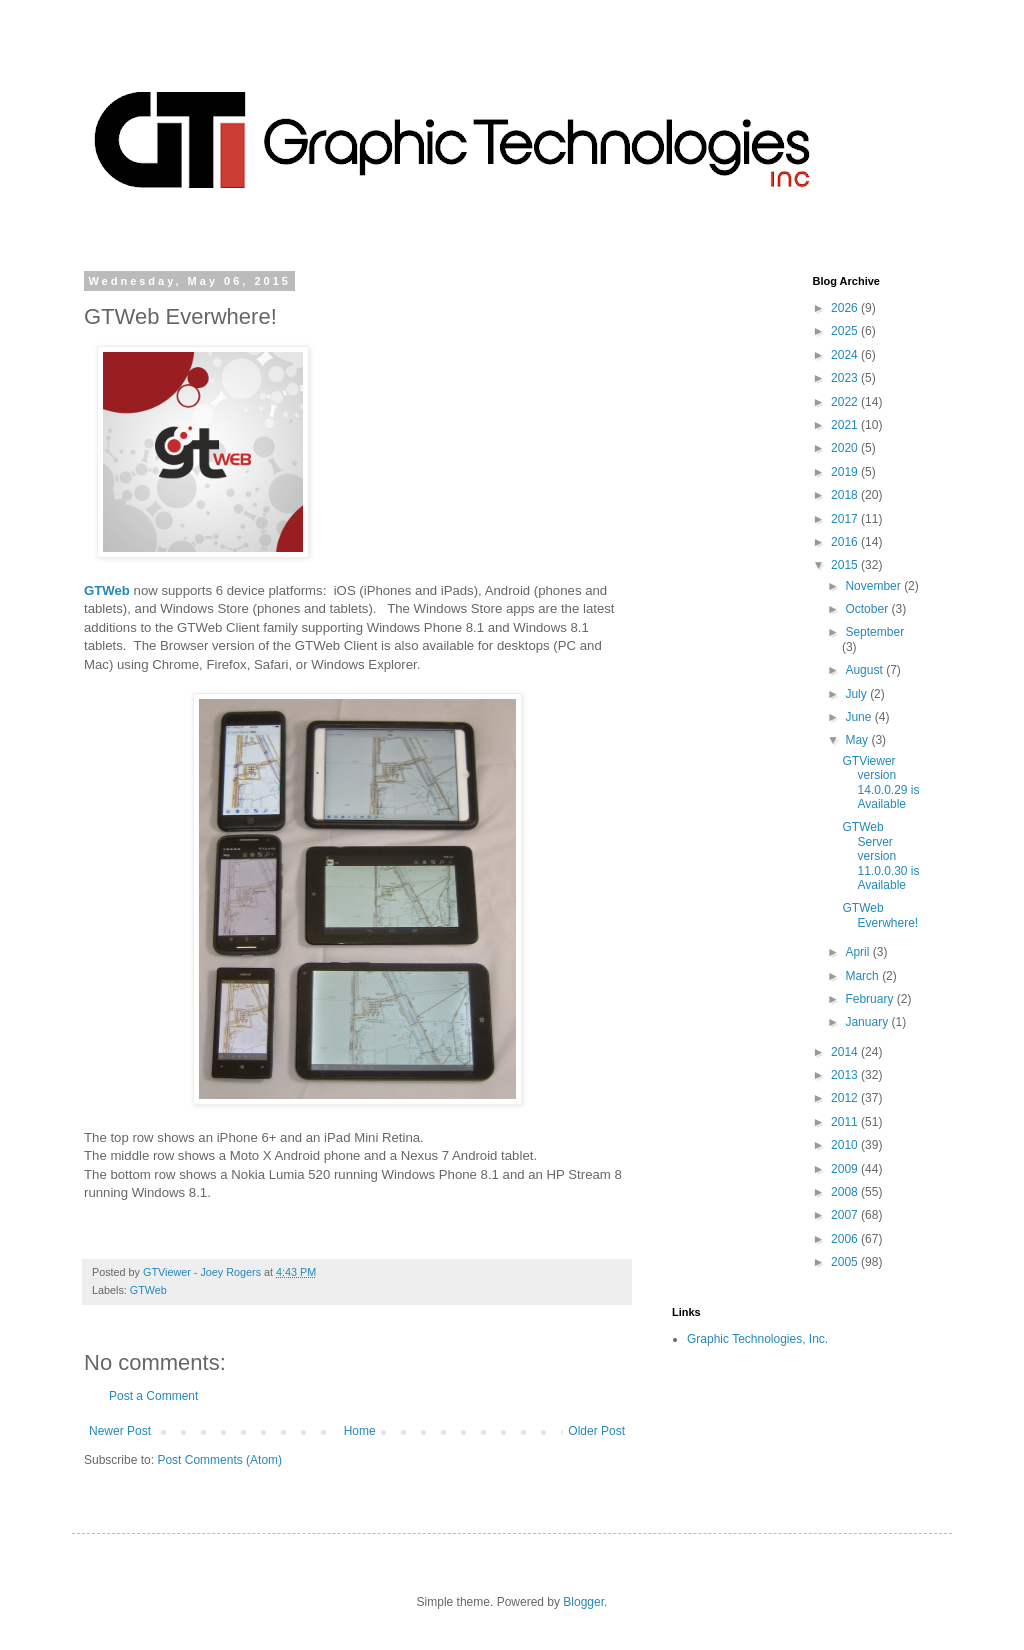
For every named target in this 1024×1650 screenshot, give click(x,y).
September (874, 632)
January (868, 1022)
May (858, 740)
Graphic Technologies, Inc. (757, 1339)
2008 (846, 1192)
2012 (846, 1098)
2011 (846, 1122)
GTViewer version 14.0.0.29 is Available (880, 782)
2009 (846, 1169)
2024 (846, 355)
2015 (846, 565)
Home (360, 1431)
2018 (846, 495)
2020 (846, 448)
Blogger (583, 1602)
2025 (846, 331)
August (865, 670)
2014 (846, 1052)
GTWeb (148, 1290)
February (870, 999)
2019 (846, 472)
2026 (846, 308)
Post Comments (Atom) (219, 1460)
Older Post (596, 1431)
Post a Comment (153, 1396)
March (863, 976)
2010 (846, 1145)
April (858, 952)
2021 (846, 425)
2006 (846, 1239)
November (874, 586)
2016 (846, 542)
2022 (846, 402)
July (857, 694)
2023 (846, 378)
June (859, 717)
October (868, 609)
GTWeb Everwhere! (880, 915)
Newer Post (120, 1431)
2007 (846, 1215)
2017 (846, 519)
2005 (846, 1262)
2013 (846, 1075)
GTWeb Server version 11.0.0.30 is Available (880, 856)
